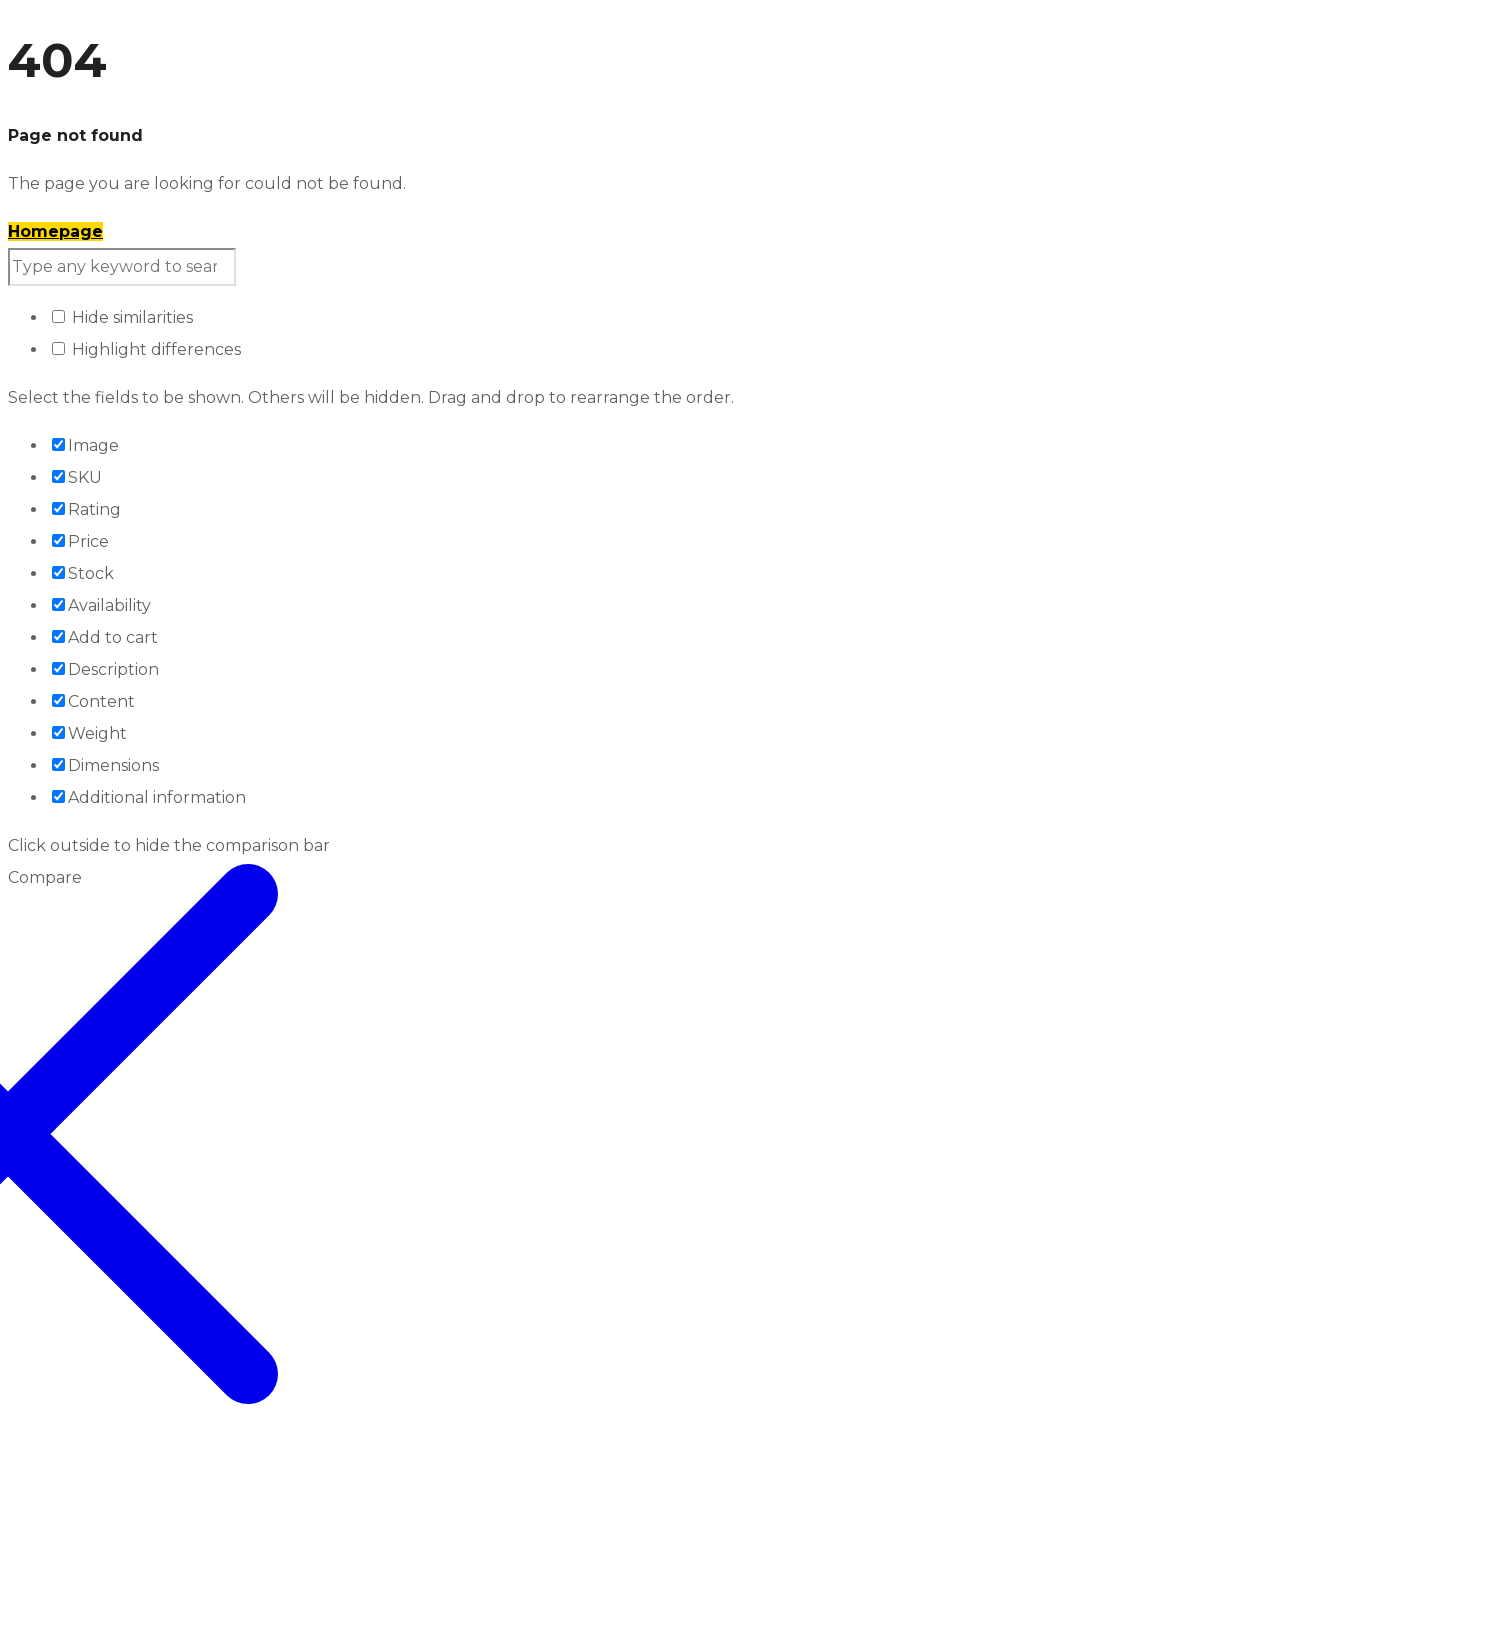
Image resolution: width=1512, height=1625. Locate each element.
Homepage (55, 231)
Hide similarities (122, 317)
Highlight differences (146, 349)
